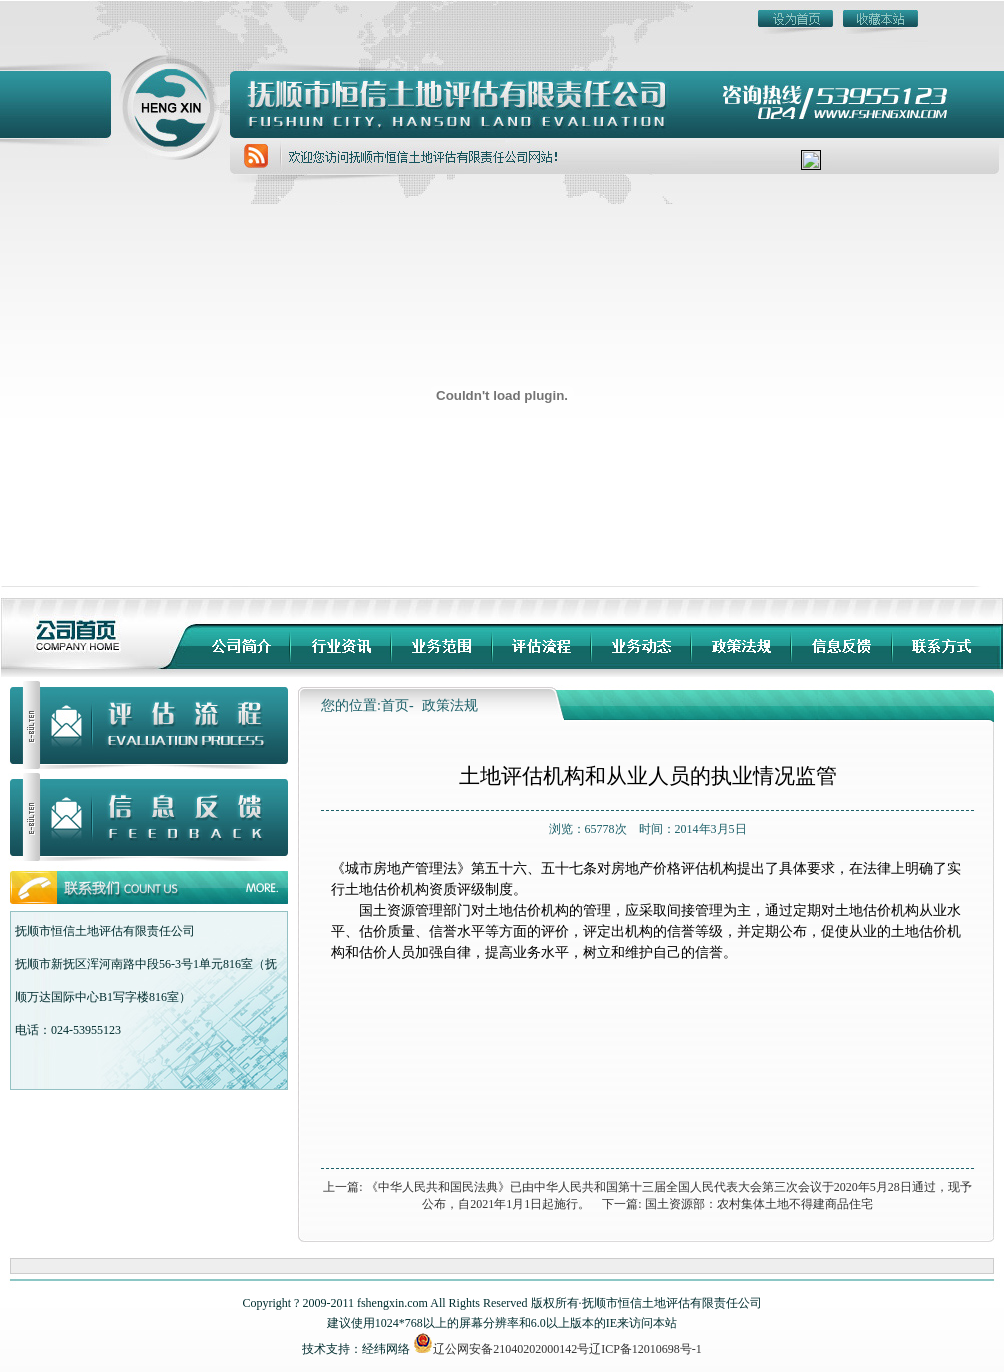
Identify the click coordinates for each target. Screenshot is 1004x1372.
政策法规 (450, 705)
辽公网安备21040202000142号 (501, 1349)
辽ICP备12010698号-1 (645, 1349)
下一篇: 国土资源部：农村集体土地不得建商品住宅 (737, 1204)
